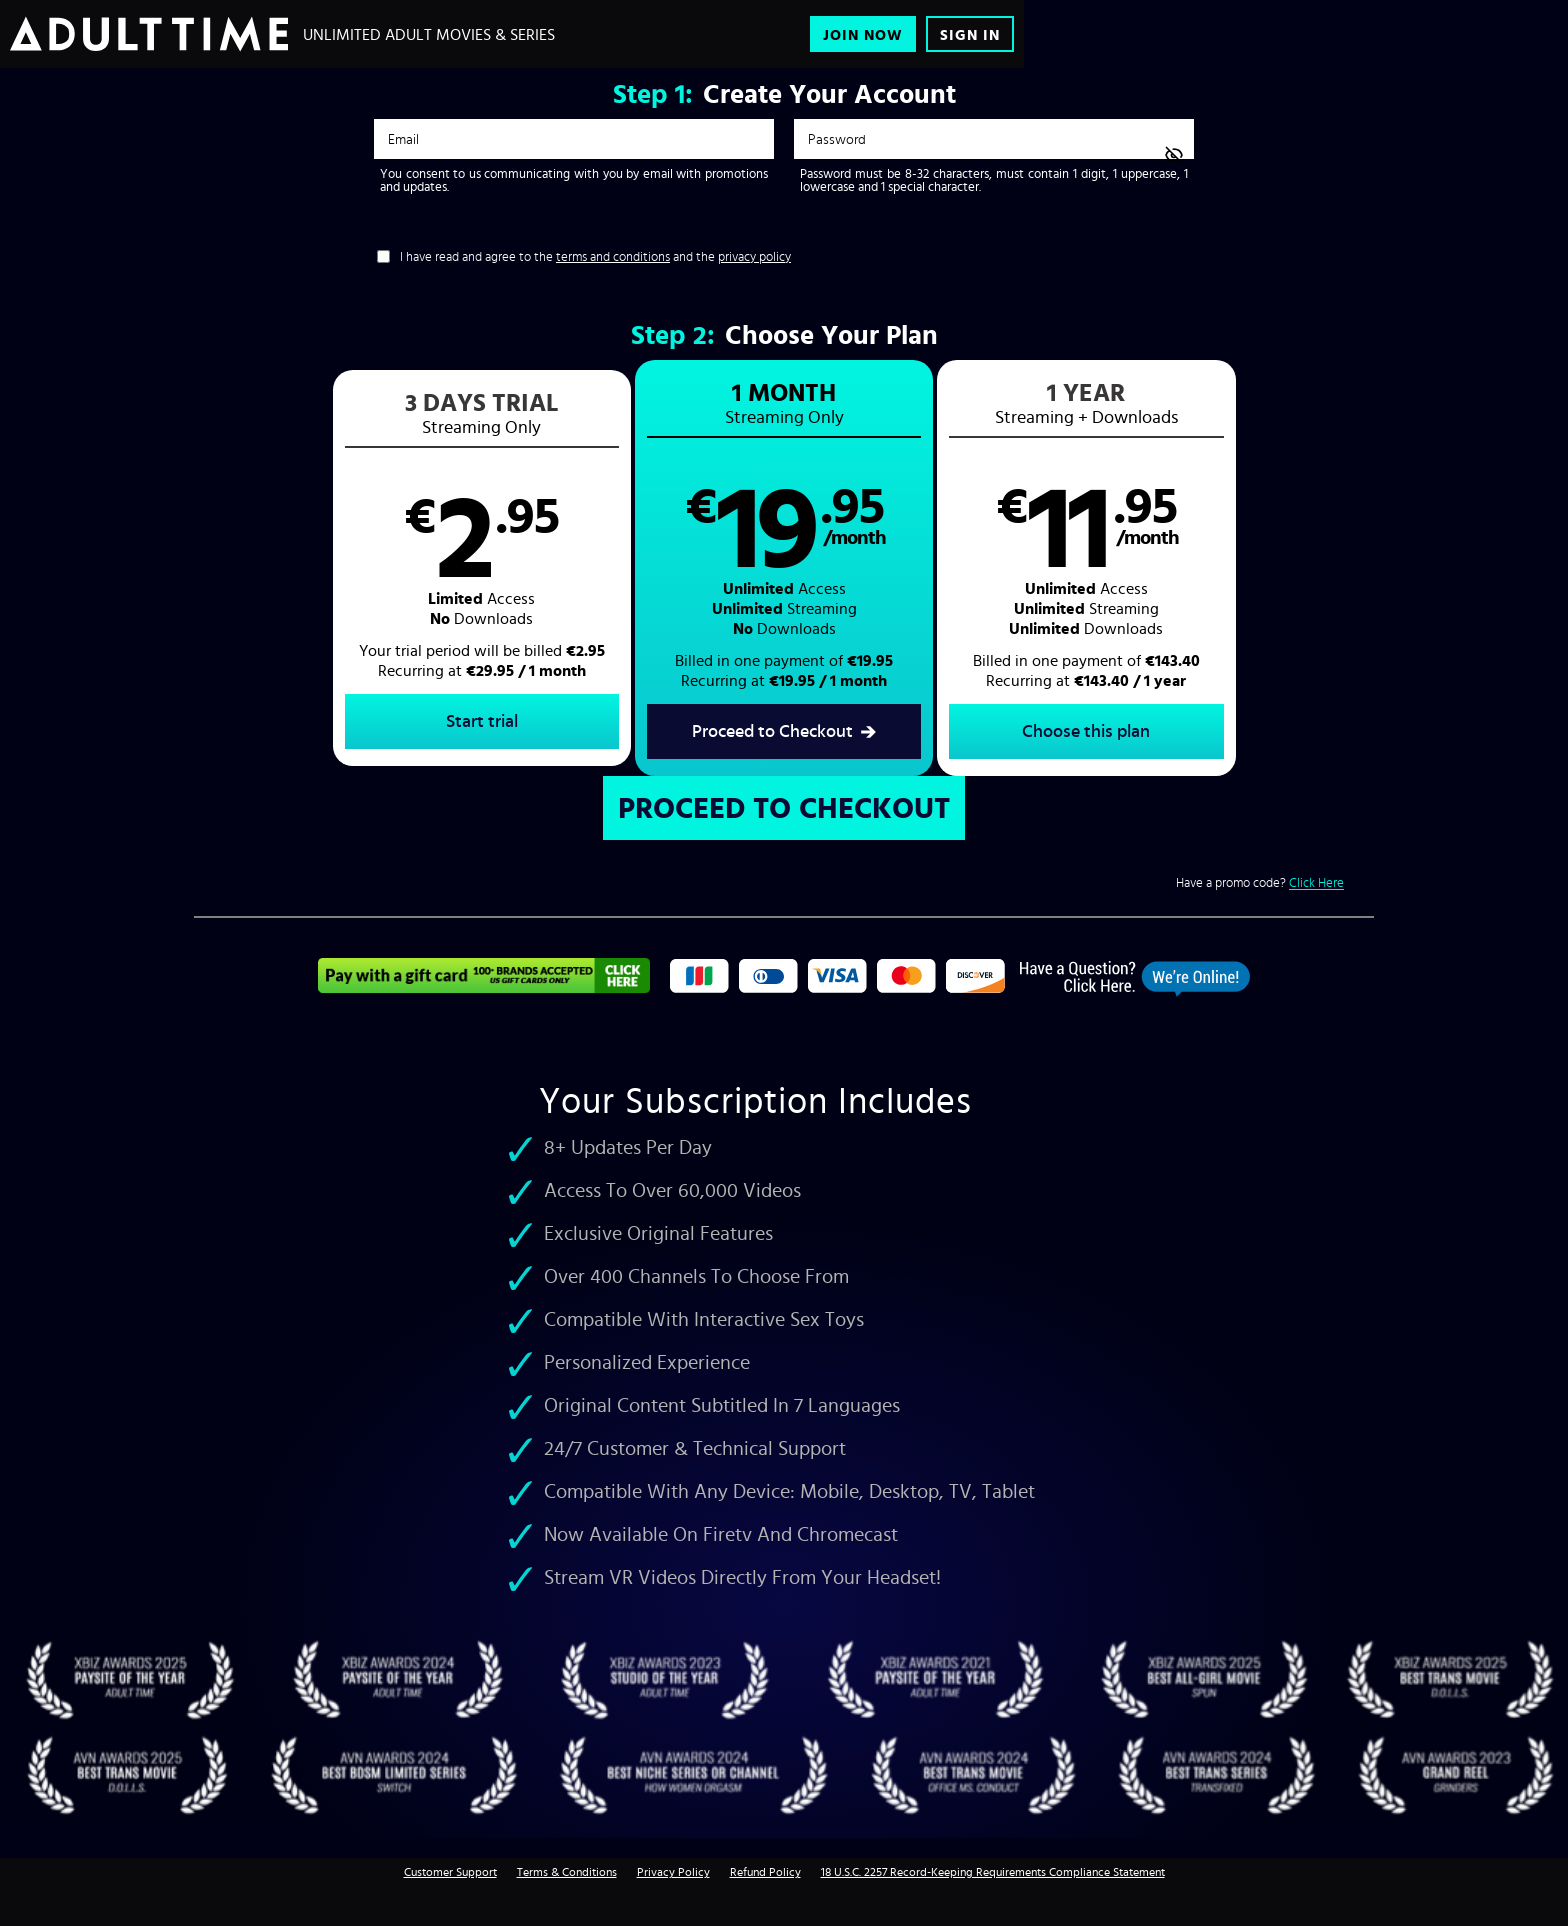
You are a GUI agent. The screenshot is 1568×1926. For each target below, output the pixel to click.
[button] (489, 568)
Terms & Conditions (567, 1872)
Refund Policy (765, 1872)
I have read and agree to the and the (595, 256)
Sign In (970, 34)
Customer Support (450, 1872)
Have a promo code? (1260, 883)
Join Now (863, 34)
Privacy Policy (673, 1872)
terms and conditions (613, 256)
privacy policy (754, 256)
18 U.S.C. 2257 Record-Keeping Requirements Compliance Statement (993, 1872)
